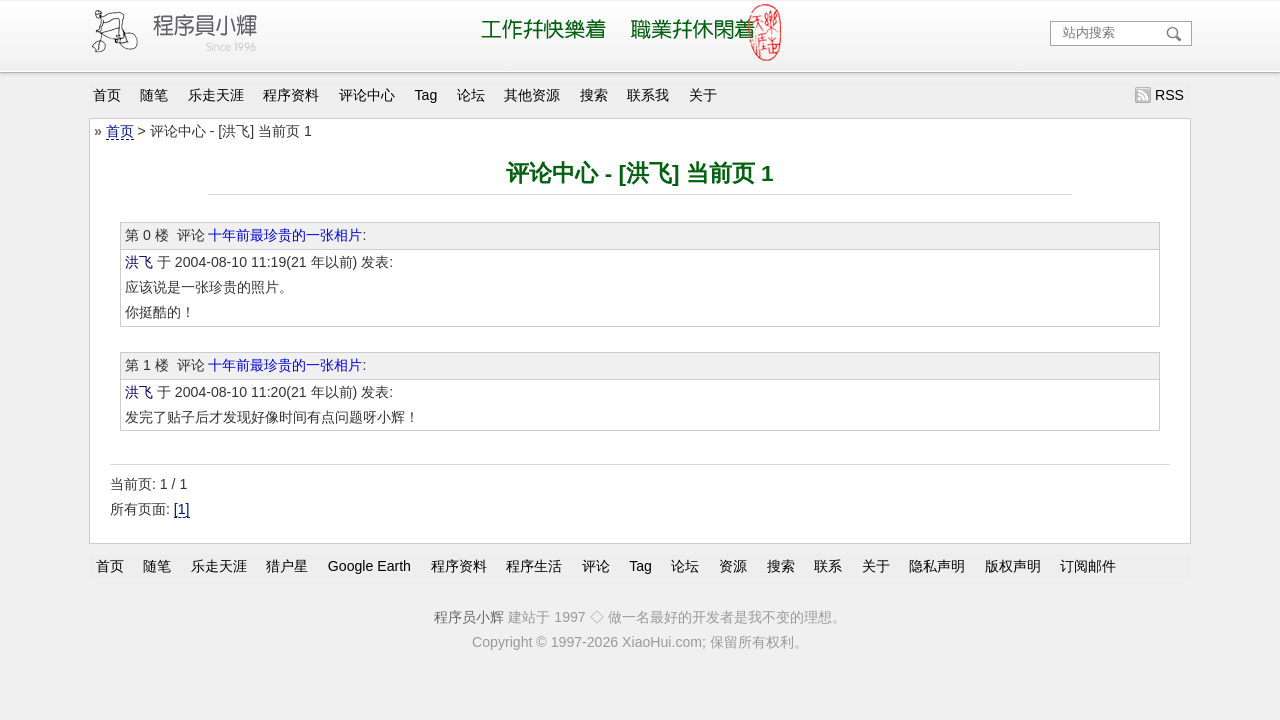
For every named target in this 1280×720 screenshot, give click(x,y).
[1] (182, 509)
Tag (426, 95)
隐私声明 (937, 566)
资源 (733, 566)
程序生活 (534, 566)
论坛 (471, 95)
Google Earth (369, 566)
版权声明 (1013, 566)
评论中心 (367, 95)
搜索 (594, 95)
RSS (1169, 95)
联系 (828, 566)
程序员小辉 (469, 617)
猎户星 (287, 566)
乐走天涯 (216, 95)
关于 (703, 95)
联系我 (648, 95)
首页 (107, 95)
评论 (596, 566)
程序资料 (291, 95)
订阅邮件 (1088, 566)
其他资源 (532, 95)
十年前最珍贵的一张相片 (285, 235)
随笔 (154, 95)
